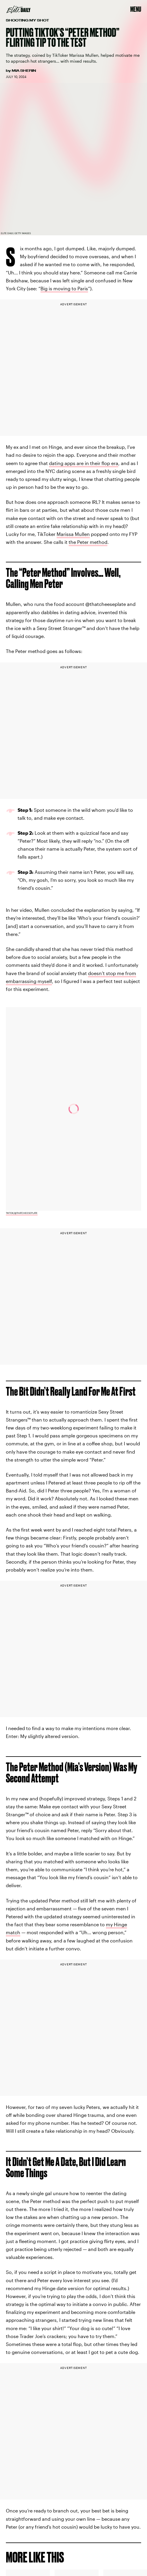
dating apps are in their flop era (83, 463)
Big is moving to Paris (64, 288)
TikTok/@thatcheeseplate (22, 1213)
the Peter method (88, 542)
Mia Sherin (24, 70)
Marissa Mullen (73, 534)
